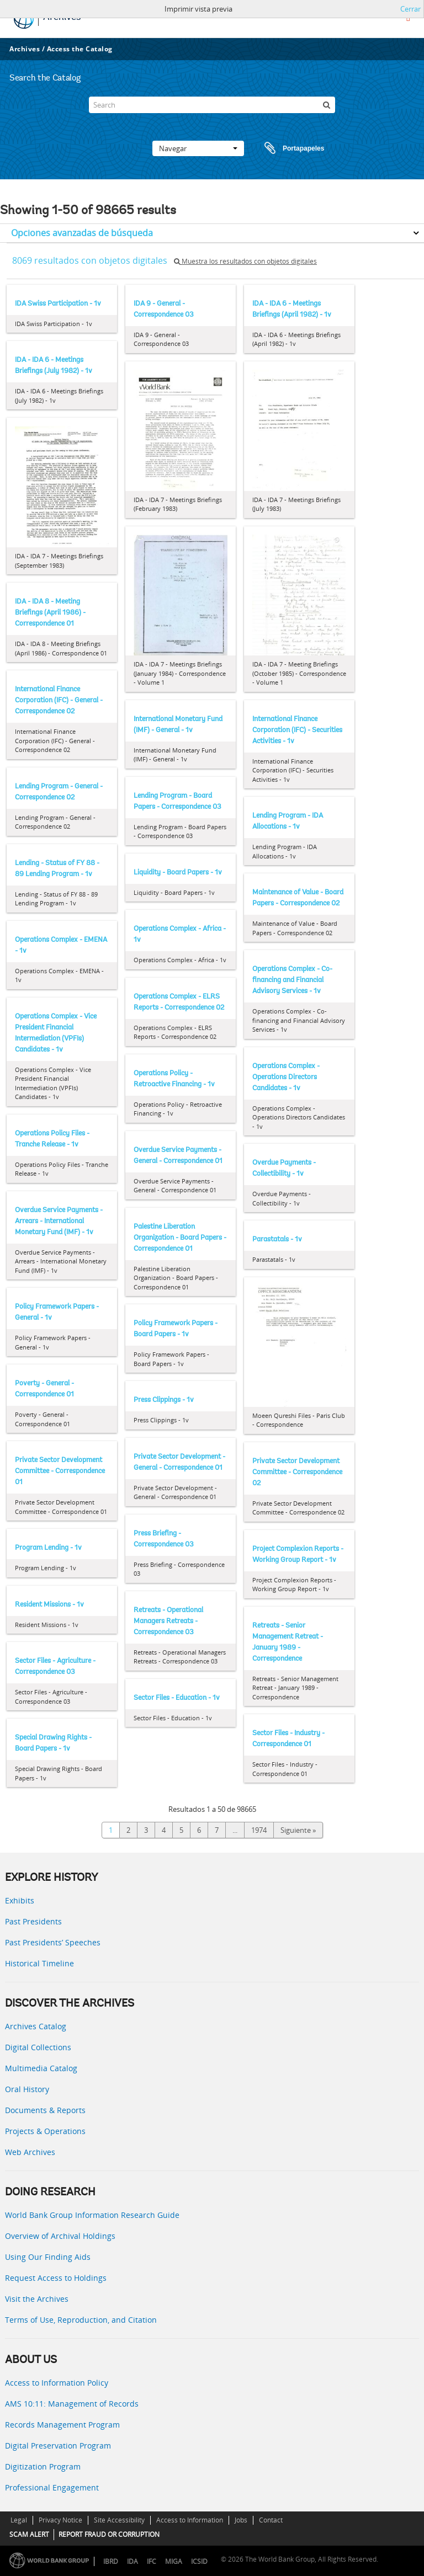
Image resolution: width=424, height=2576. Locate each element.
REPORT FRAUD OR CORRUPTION (109, 2534)
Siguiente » (298, 1830)
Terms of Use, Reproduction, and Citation (81, 2319)
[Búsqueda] (327, 105)
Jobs (241, 2520)
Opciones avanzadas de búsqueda (82, 233)
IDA (132, 2561)
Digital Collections (38, 2047)
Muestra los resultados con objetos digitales (245, 261)
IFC (151, 2561)
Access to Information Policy (56, 2382)
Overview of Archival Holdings (60, 2236)
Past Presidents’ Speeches (52, 1942)
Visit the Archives (36, 2299)
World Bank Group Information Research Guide (92, 2215)
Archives (24, 49)
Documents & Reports (45, 2110)
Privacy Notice (60, 2520)
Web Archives (30, 2152)
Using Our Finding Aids (48, 2257)
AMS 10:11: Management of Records (72, 2403)
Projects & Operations (45, 2131)
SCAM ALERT (29, 2534)
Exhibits (19, 1900)
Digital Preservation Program (58, 2445)
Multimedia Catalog (41, 2068)
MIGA (173, 2561)
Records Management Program (62, 2424)
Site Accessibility (119, 2520)
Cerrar (410, 9)
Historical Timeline (39, 1963)
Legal (18, 2520)
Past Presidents (33, 1921)
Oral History (27, 2089)
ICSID (199, 2561)
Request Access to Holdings (56, 2278)
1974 (259, 1830)
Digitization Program (43, 2466)
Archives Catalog (35, 2026)
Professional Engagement (52, 2487)
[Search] (212, 105)
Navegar (198, 148)
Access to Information (189, 2520)
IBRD (110, 2561)
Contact (271, 2520)
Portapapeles (284, 148)
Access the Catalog (80, 49)
